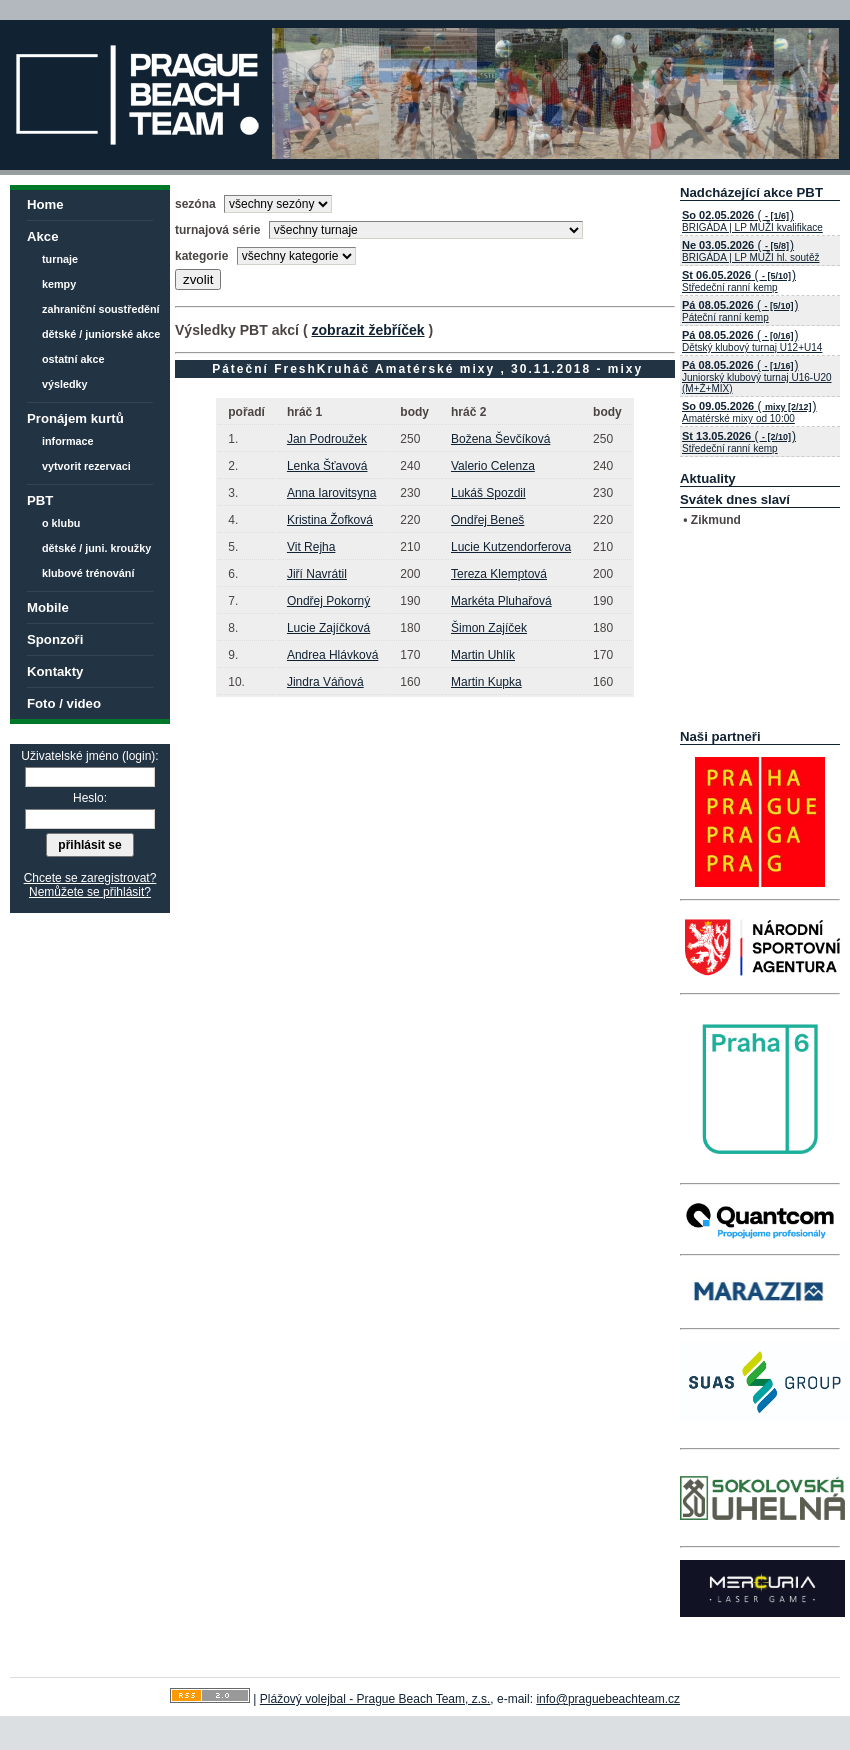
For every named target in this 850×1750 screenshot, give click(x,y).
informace (68, 441)
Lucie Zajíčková (328, 628)
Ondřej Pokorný (328, 601)
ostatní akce (73, 359)
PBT (40, 500)
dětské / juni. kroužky (96, 548)
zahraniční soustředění (101, 309)
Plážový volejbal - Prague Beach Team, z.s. (375, 1699)
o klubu (61, 523)
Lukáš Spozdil (488, 493)
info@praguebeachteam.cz (608, 1699)
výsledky (65, 384)
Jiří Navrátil (317, 574)
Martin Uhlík (483, 655)
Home (45, 204)
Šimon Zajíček (489, 628)
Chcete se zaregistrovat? (90, 878)
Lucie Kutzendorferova (511, 547)
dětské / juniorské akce (101, 334)
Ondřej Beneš (487, 520)
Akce (43, 236)
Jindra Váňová (325, 682)
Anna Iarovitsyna (331, 493)
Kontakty (55, 671)
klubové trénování (88, 573)
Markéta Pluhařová (501, 601)
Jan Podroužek (327, 439)
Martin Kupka (486, 682)
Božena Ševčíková (500, 439)
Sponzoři (55, 639)
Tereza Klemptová (499, 574)
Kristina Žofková (330, 520)
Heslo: (90, 798)
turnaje (60, 259)
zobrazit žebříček (367, 330)
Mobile (48, 607)
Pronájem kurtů (75, 418)
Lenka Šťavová (327, 466)
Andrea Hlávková (332, 655)
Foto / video (64, 703)
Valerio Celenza (493, 466)
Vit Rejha (311, 547)
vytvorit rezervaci (86, 466)
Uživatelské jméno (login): (89, 756)
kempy (59, 284)
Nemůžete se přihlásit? (90, 892)
